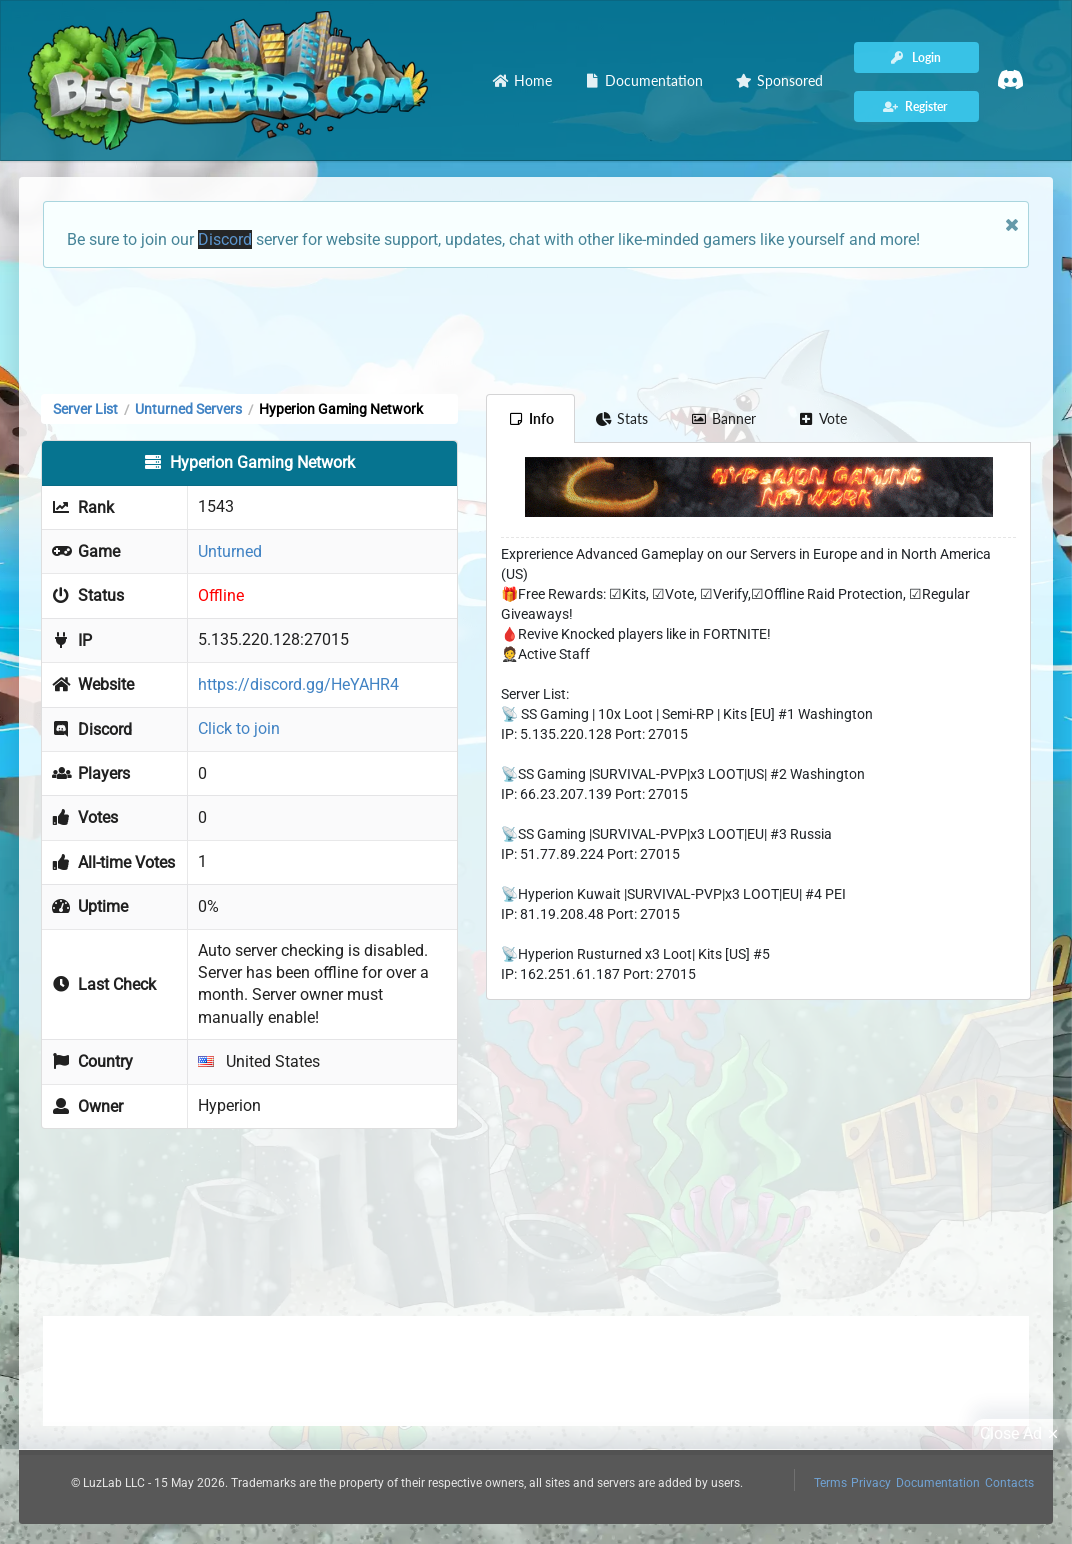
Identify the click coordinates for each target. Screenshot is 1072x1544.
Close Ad (1022, 1434)
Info (530, 418)
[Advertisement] (536, 329)
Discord (225, 239)
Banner (723, 418)
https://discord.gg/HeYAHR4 (298, 684)
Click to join (239, 728)
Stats (622, 418)
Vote (823, 418)
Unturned (230, 551)
